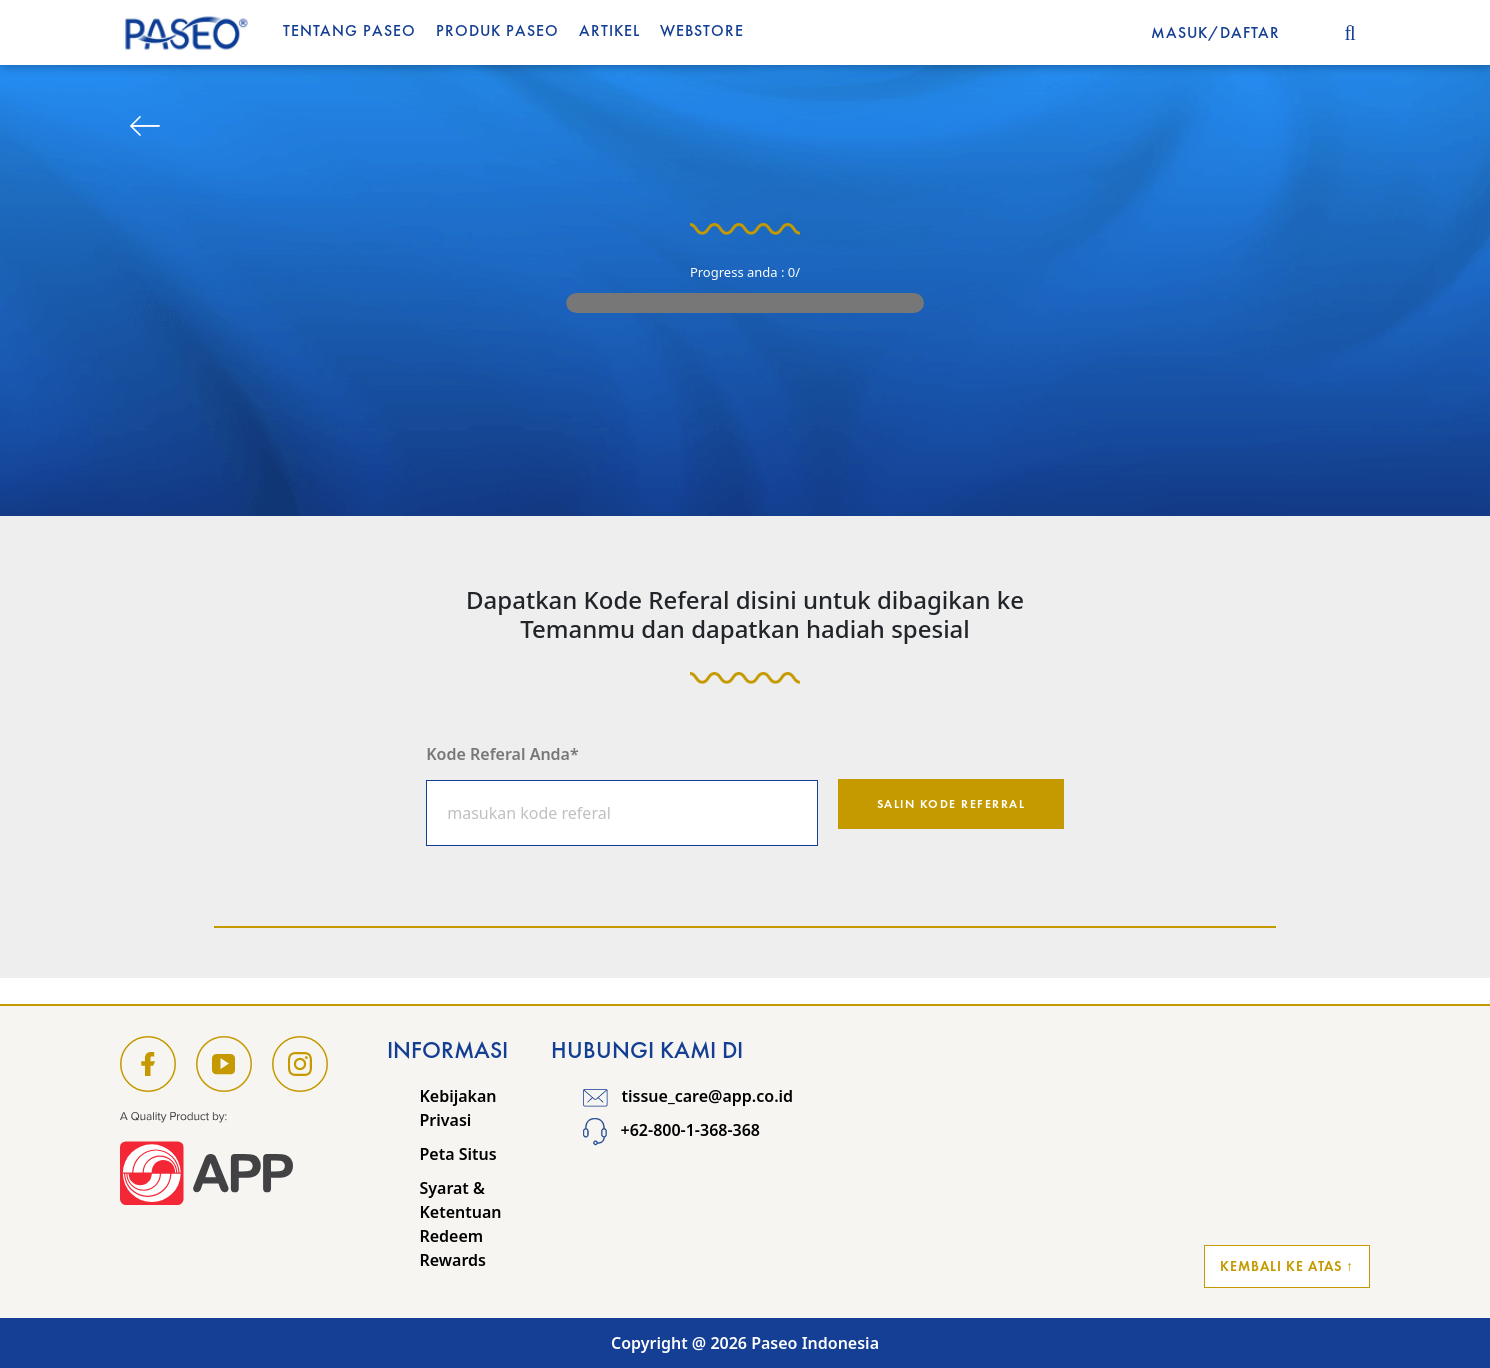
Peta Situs (457, 1154)
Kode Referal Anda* (502, 754)
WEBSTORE (702, 30)
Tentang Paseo (349, 30)
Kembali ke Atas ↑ (1287, 1266)
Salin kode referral (951, 804)
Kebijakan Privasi (457, 1108)
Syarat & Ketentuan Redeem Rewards (460, 1224)
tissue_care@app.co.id (688, 1096)
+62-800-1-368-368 (671, 1131)
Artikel (609, 30)
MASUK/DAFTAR (1215, 32)
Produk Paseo (497, 30)
